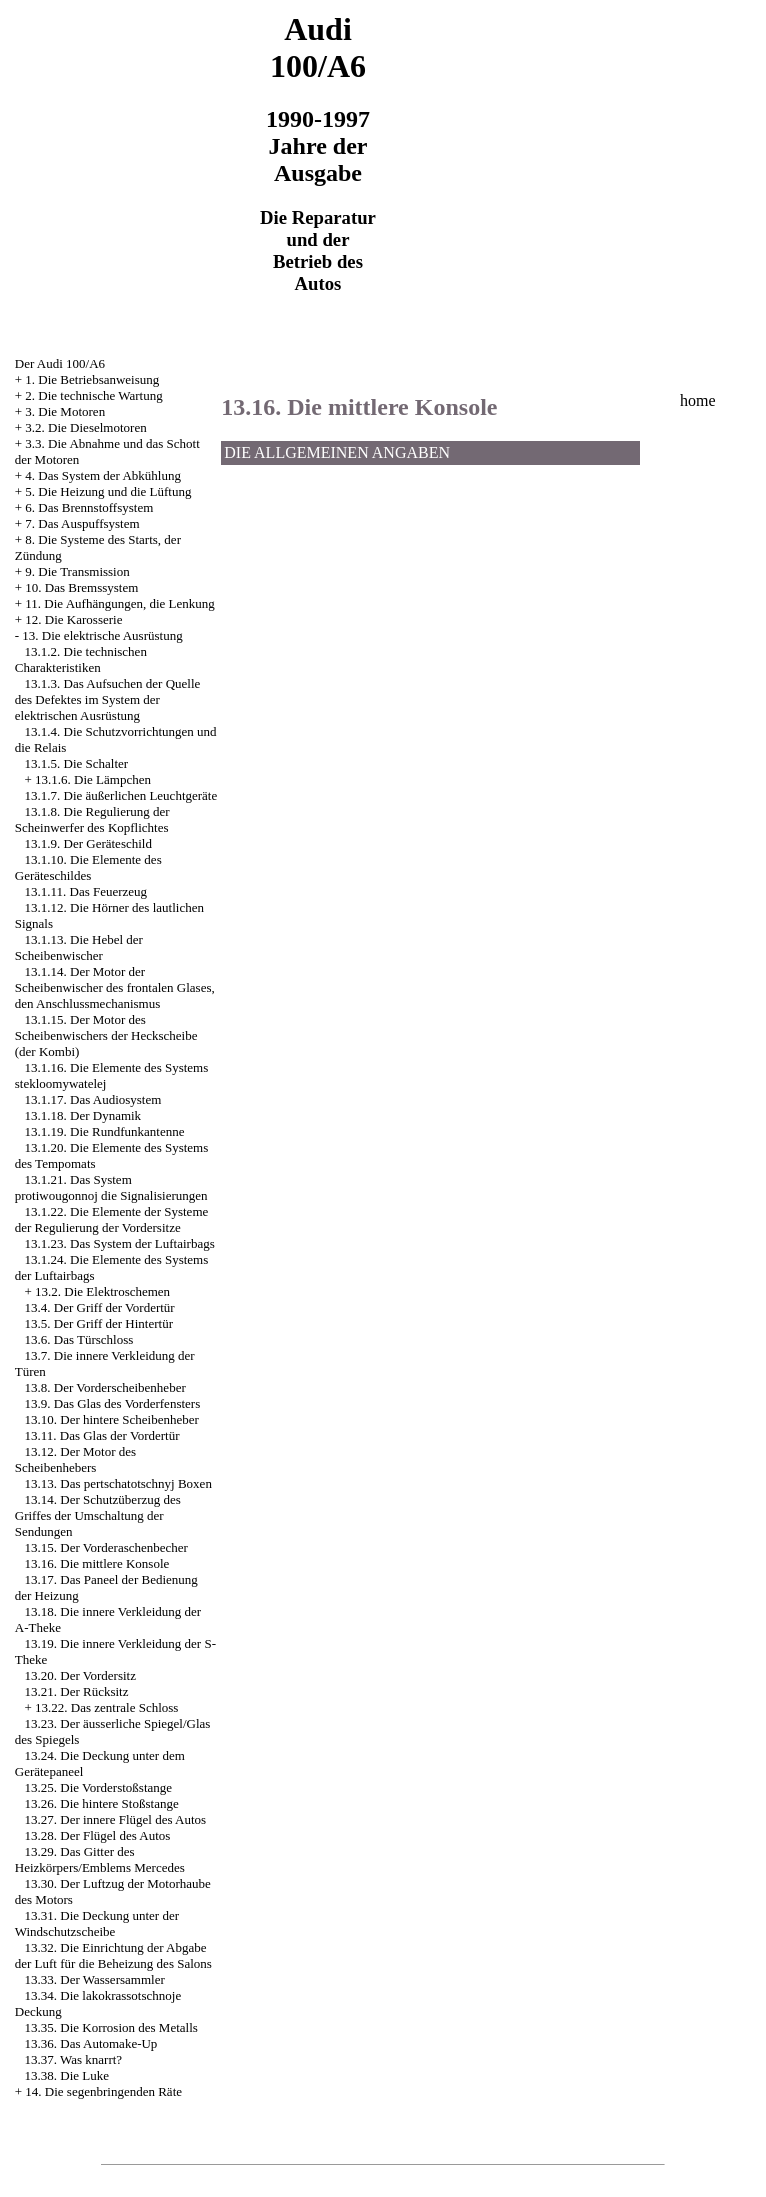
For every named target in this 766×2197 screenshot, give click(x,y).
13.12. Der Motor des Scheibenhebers (75, 1459)
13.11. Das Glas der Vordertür (102, 1435)
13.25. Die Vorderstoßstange (99, 1787)
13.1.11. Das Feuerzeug (86, 891)
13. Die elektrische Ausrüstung (102, 635)
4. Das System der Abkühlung (103, 475)
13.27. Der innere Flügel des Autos (116, 1819)
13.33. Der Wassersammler (95, 1979)
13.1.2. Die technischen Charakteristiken (81, 659)
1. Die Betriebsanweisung (92, 379)
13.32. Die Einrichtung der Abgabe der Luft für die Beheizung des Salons (113, 1955)
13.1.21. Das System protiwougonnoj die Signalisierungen (111, 1187)
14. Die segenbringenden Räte (103, 2091)
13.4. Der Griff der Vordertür (100, 1307)
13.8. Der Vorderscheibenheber (105, 1387)
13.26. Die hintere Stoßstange (102, 1803)
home (698, 400)
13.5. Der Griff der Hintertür (99, 1323)
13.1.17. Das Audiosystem (93, 1099)
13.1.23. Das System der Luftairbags (120, 1243)
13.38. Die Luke (67, 2075)
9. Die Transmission (77, 571)
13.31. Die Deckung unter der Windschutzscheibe (97, 1923)
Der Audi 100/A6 (60, 363)
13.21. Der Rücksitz (77, 1691)
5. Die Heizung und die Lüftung (108, 491)
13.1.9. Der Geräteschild (88, 843)
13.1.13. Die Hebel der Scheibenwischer (79, 947)
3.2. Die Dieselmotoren (85, 427)
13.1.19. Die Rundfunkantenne (105, 1131)
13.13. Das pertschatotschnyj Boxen (118, 1483)
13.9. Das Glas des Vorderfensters (113, 1403)
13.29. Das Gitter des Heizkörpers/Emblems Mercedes (100, 1859)
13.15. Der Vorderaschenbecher (106, 1547)
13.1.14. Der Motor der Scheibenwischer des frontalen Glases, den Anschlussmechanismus (115, 987)
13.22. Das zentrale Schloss (106, 1707)
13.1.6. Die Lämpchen (93, 779)
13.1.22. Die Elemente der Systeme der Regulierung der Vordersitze (112, 1219)
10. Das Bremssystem (81, 587)
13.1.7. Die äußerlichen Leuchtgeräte (121, 795)
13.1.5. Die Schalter (77, 763)
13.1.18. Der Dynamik (83, 1115)
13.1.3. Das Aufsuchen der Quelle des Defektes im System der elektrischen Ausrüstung (108, 699)
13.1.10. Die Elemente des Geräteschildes (88, 867)
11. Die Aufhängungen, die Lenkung (119, 603)
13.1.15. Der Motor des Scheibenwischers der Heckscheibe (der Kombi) (106, 1035)
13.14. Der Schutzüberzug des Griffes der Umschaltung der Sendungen (98, 1515)
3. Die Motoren (65, 411)
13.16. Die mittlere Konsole (97, 1563)
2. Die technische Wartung (93, 395)
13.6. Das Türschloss (79, 1339)
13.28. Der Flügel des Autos (98, 1835)
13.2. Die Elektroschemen (102, 1291)
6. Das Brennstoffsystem (89, 507)
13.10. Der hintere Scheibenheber (112, 1419)
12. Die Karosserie (73, 619)
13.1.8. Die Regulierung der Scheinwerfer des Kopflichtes (92, 819)
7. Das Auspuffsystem (82, 523)
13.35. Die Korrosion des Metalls (111, 2027)
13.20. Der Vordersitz (80, 1675)
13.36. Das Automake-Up (91, 2043)
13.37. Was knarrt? (74, 2059)
